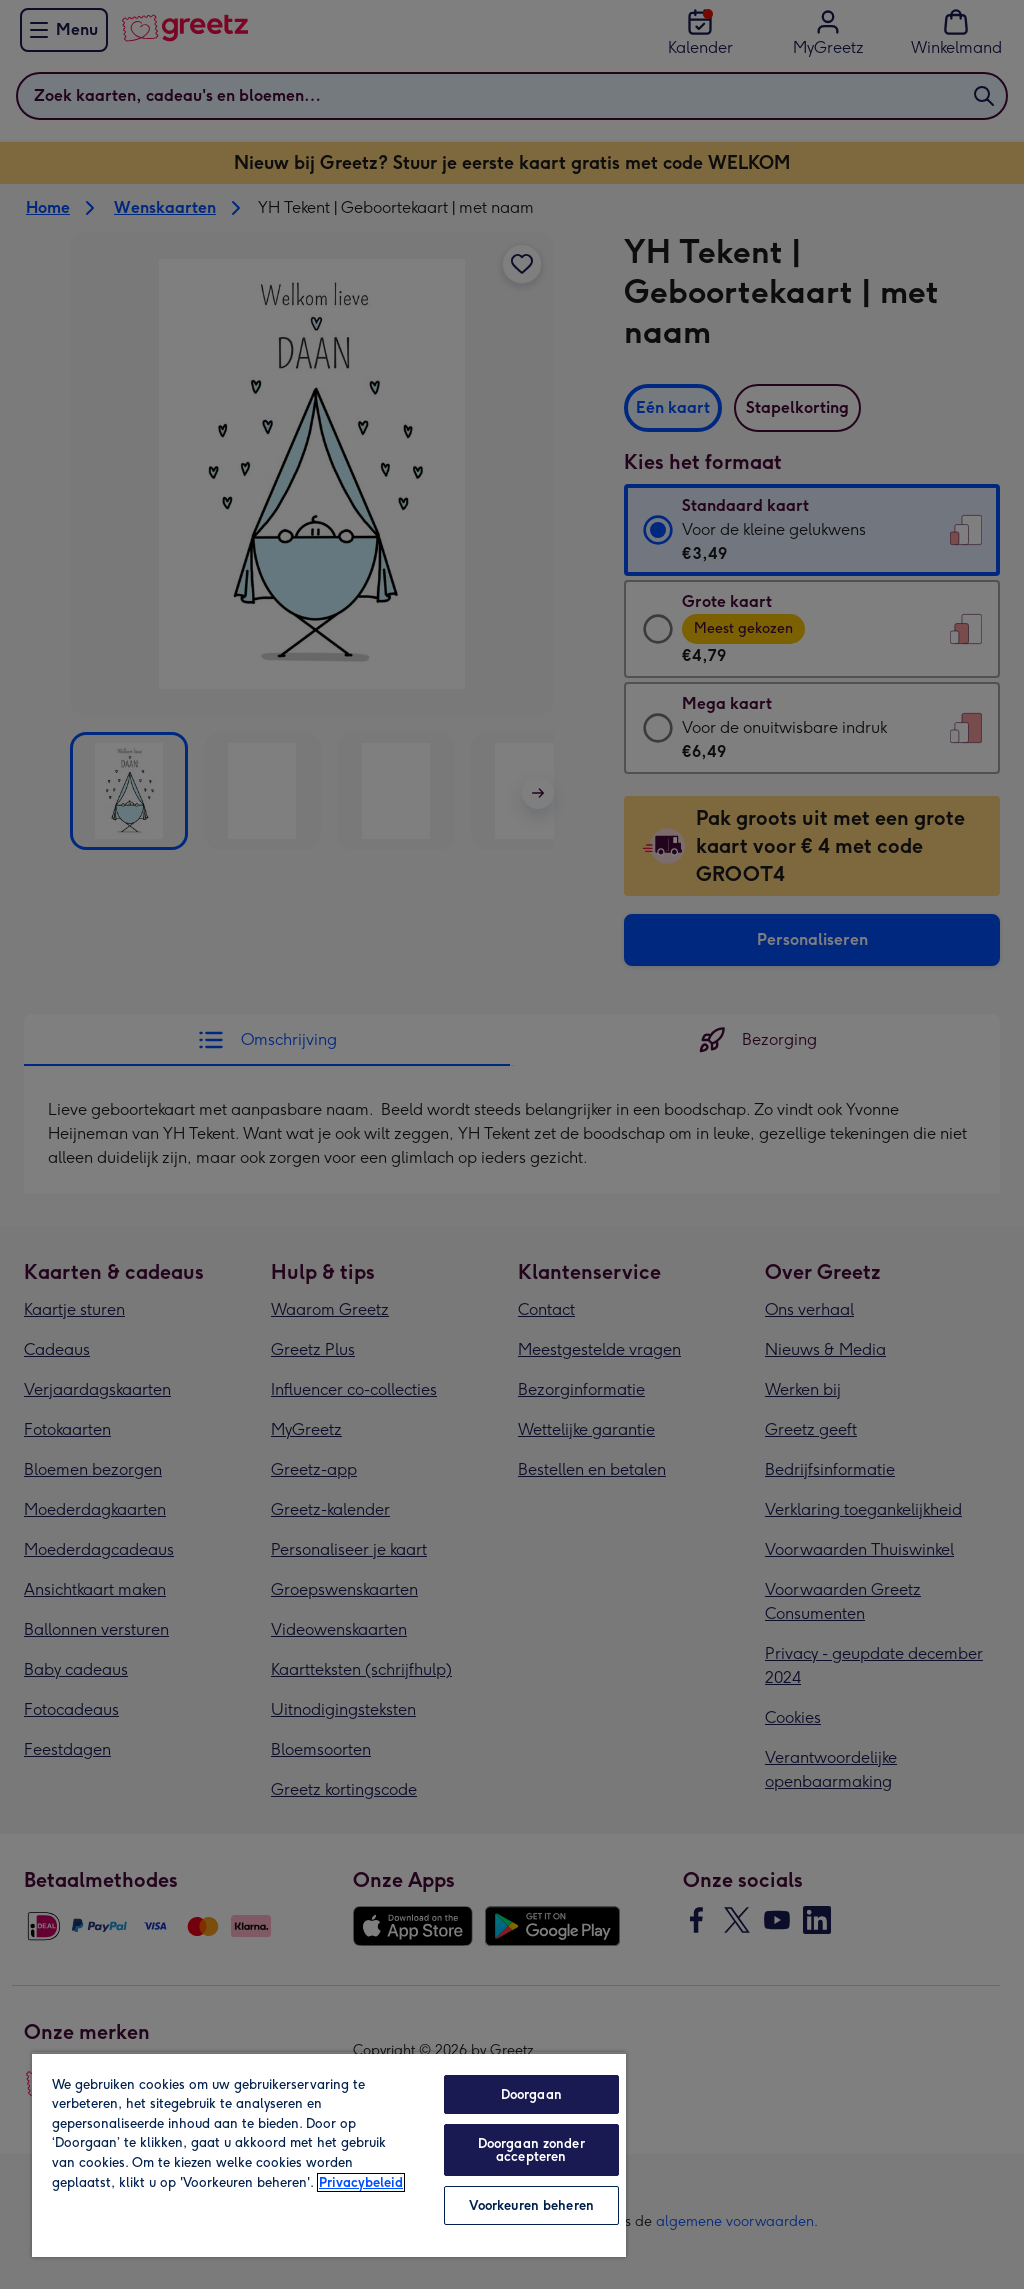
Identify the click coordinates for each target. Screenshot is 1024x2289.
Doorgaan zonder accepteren (531, 2150)
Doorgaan (531, 2094)
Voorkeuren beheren (531, 2205)
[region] (329, 2154)
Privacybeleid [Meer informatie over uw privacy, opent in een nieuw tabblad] (361, 2182)
